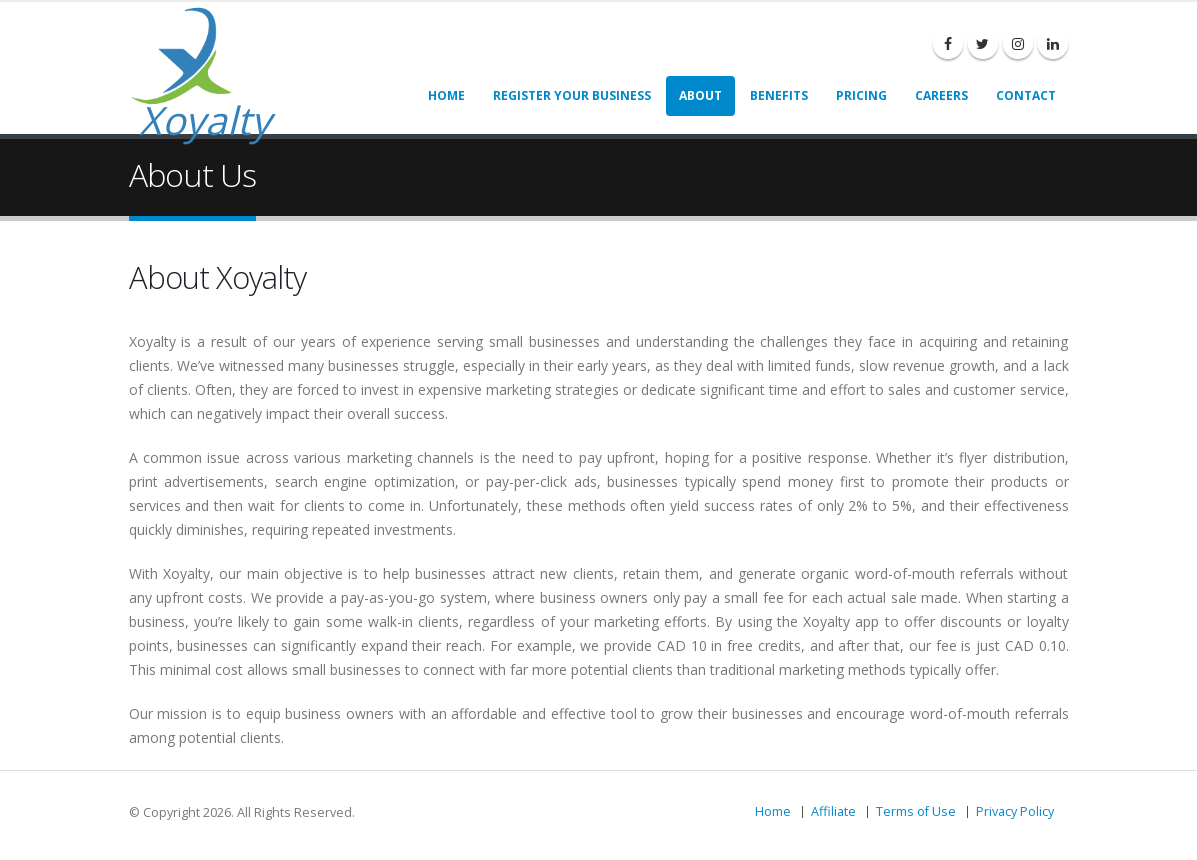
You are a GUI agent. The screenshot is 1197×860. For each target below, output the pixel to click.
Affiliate (833, 811)
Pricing (861, 95)
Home (446, 95)
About (700, 95)
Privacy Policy (1015, 811)
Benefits (779, 95)
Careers (941, 95)
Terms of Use (916, 811)
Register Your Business (572, 95)
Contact (1026, 95)
